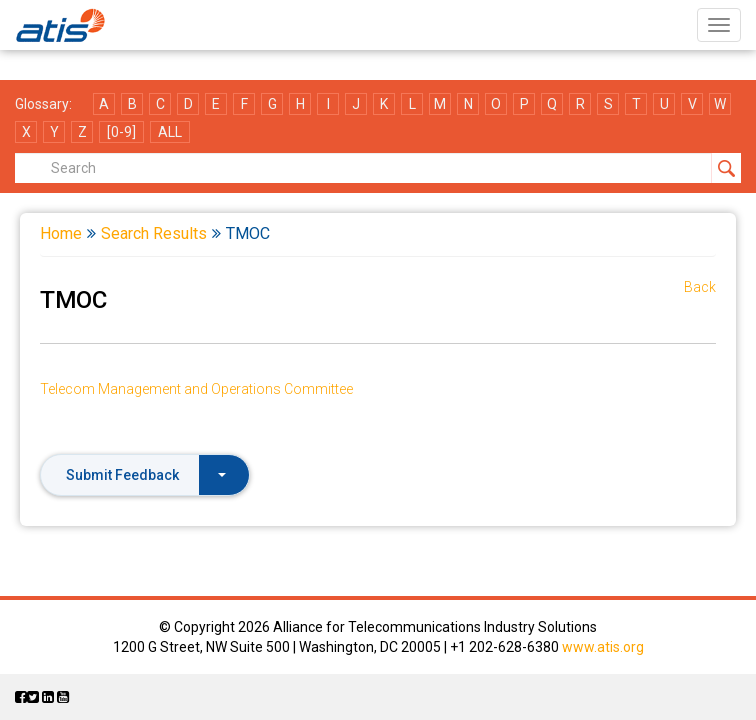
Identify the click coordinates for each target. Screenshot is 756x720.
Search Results (154, 233)
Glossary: (43, 104)
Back (700, 287)
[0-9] (121, 132)
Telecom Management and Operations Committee (196, 389)
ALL (170, 132)
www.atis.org (603, 647)
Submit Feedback (146, 475)
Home (61, 233)
